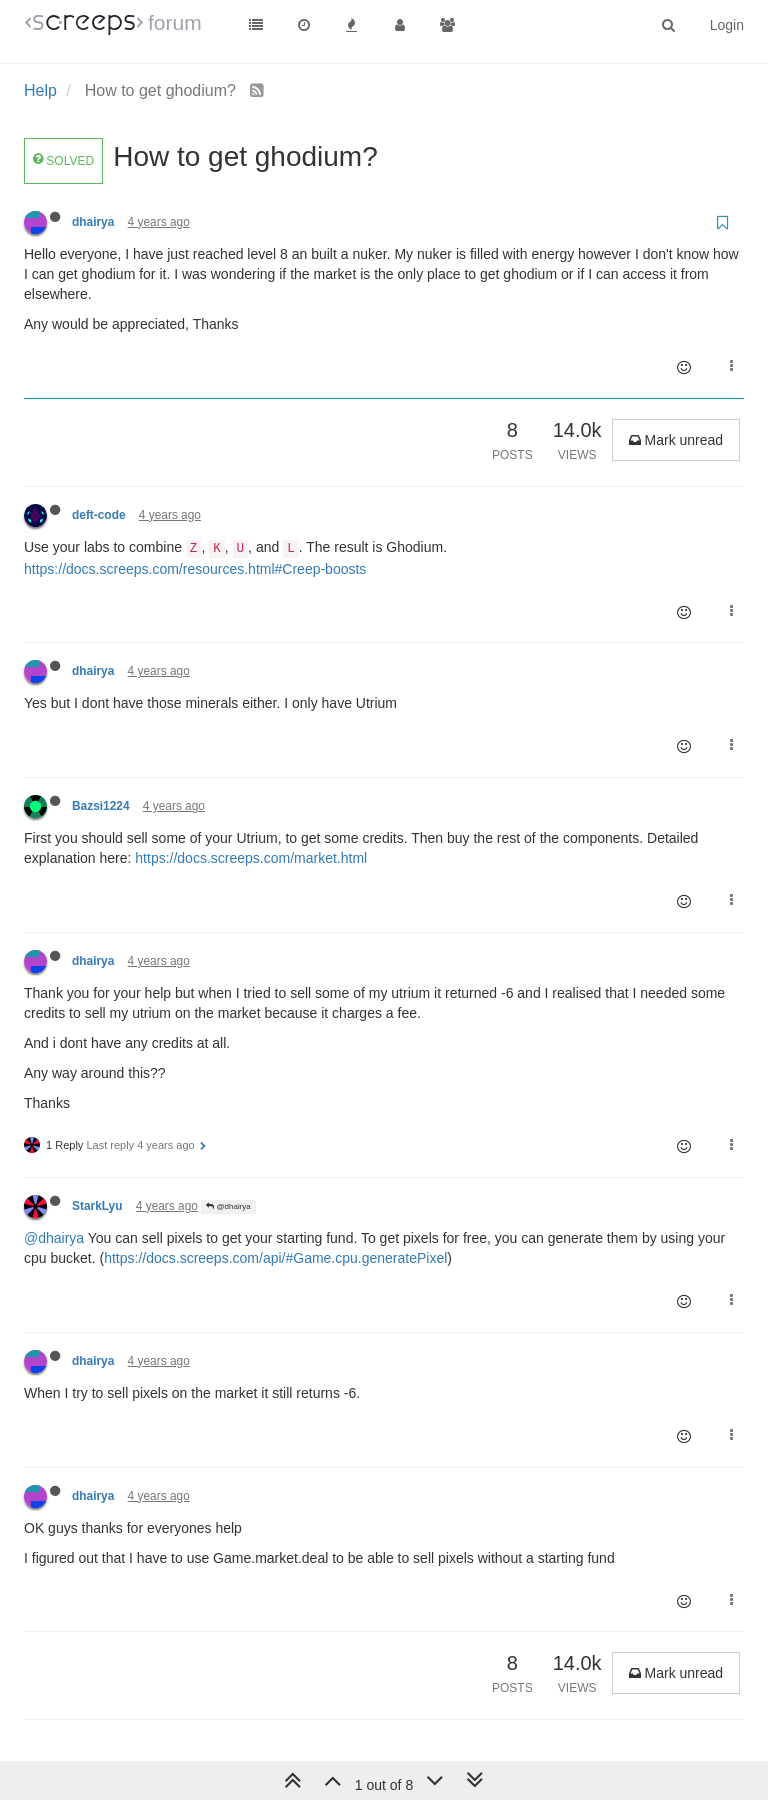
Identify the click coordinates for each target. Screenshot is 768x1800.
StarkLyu (97, 1206)
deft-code (99, 515)
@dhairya (228, 1206)
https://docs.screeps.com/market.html (251, 858)
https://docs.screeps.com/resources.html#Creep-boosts (195, 569)
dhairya (93, 222)
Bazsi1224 (101, 806)
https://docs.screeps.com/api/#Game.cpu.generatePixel (275, 1258)
